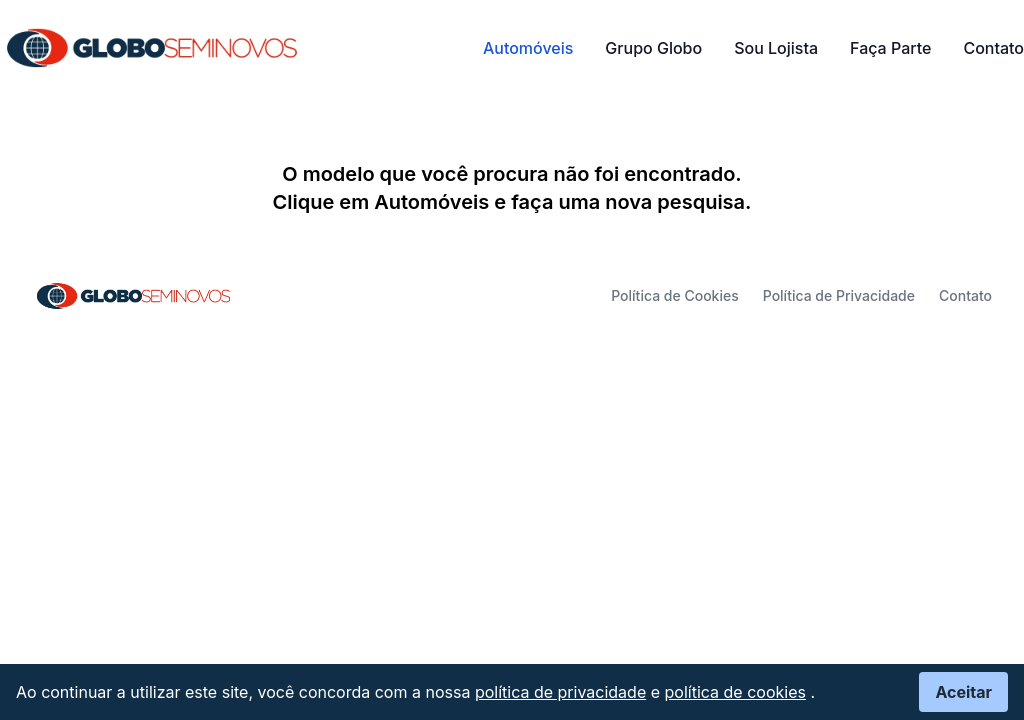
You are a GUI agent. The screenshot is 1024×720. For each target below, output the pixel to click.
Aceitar (963, 692)
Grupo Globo (653, 48)
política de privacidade (560, 692)
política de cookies (735, 692)
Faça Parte (890, 48)
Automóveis (528, 48)
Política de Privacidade (839, 295)
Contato (993, 48)
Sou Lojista (776, 48)
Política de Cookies (675, 295)
